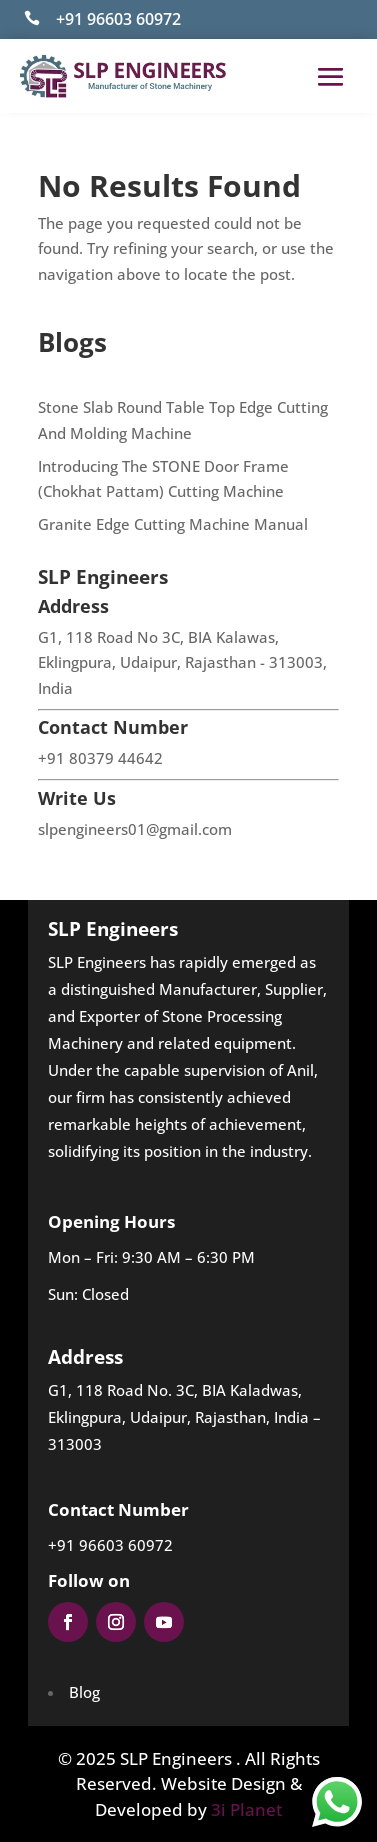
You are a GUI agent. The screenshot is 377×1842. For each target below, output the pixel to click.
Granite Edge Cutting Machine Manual (173, 524)
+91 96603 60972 (118, 19)
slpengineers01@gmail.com (135, 829)
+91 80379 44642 (100, 758)
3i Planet (246, 1809)
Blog (84, 1692)
